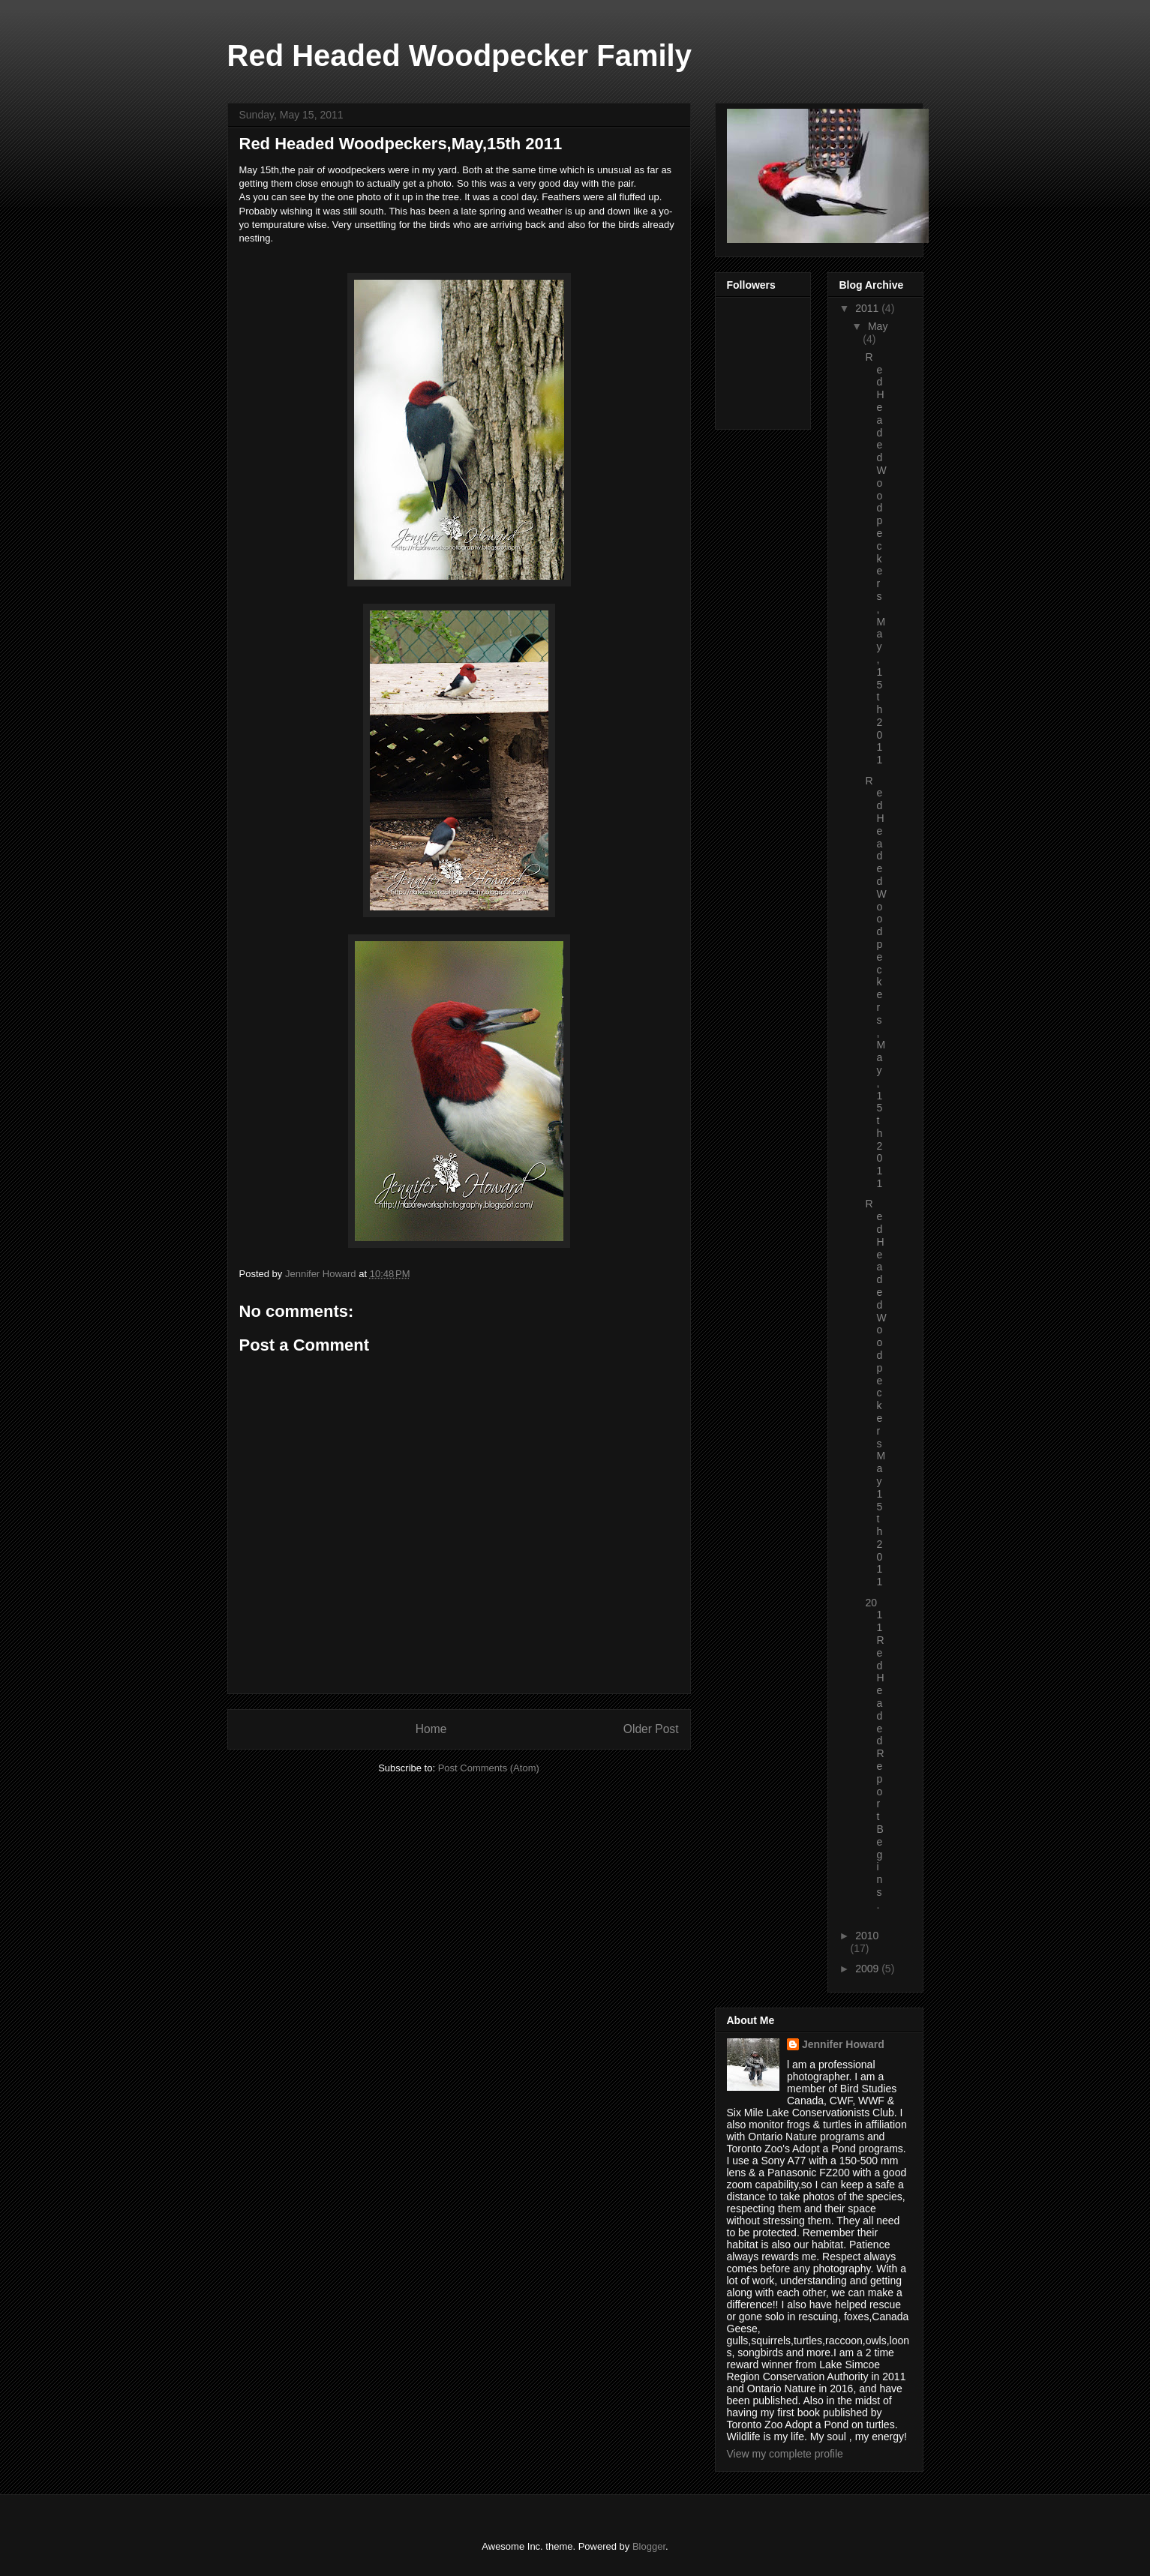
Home (431, 1729)
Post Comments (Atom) (488, 1768)
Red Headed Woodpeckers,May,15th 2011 (875, 558)
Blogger (648, 2546)
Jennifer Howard (843, 2044)
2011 (868, 308)
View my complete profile (785, 2454)
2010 (866, 1936)
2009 (868, 1969)
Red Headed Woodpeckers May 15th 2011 (875, 1393)
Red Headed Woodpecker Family (459, 55)
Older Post (651, 1729)
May (877, 326)
